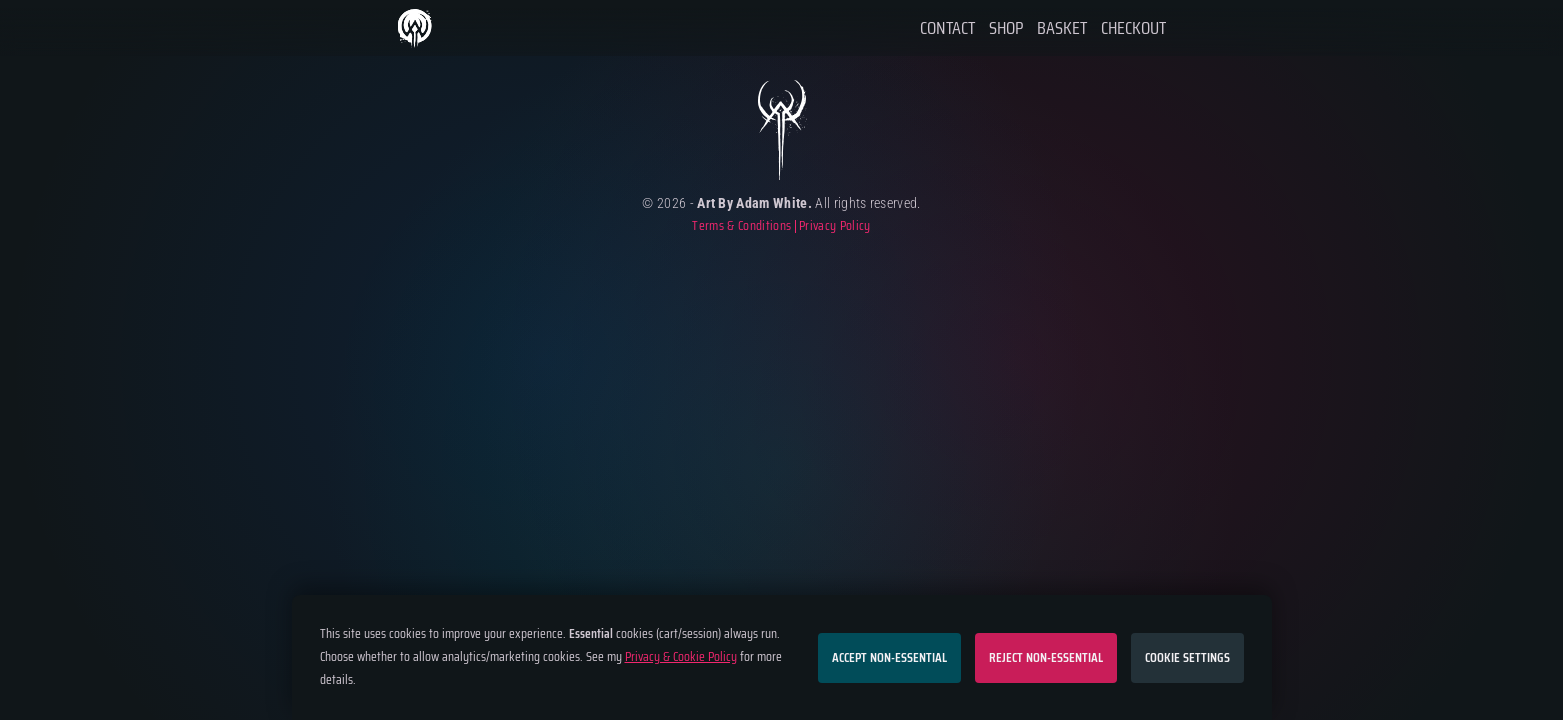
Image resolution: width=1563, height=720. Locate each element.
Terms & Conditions (741, 226)
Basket (1062, 28)
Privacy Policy (834, 226)
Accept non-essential (889, 657)
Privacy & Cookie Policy (681, 656)
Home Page (416, 28)
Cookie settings (1187, 657)
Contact (947, 28)
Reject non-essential (1046, 657)
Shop (1006, 28)
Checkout (1133, 28)
